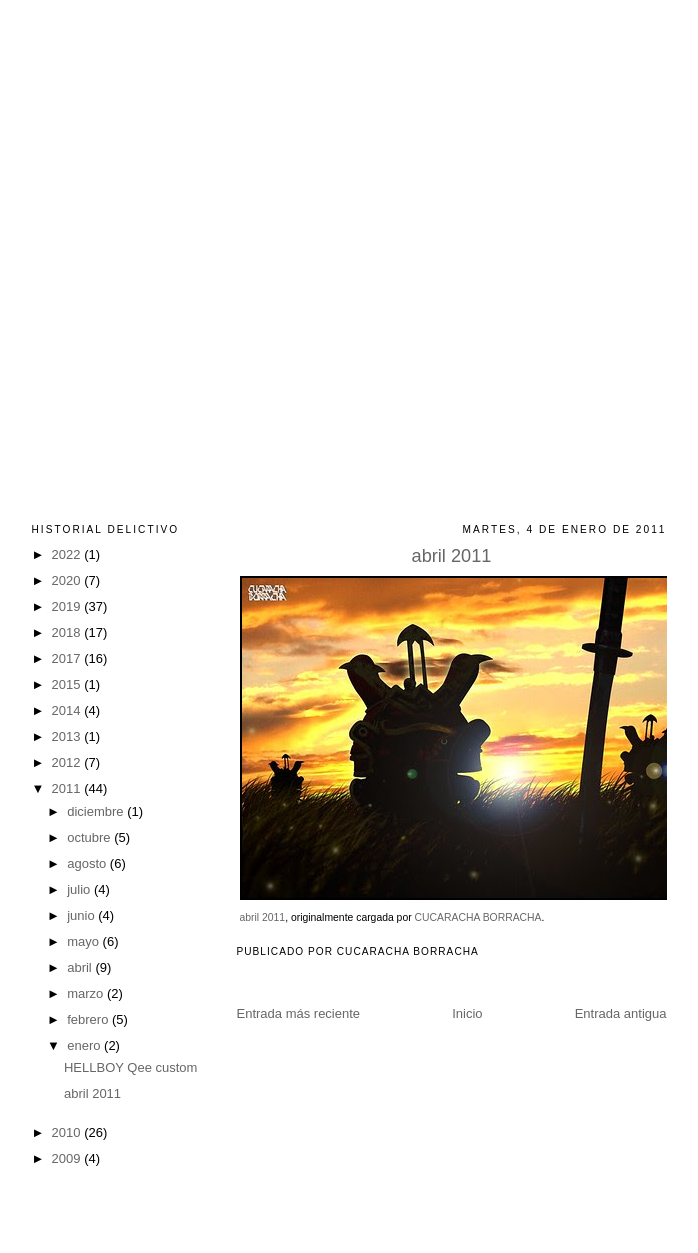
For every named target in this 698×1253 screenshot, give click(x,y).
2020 (68, 580)
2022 (68, 554)
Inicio (467, 1013)
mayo (84, 941)
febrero (89, 1019)
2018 (68, 632)
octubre (90, 837)
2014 (68, 710)
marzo (87, 993)
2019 (68, 606)
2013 (68, 736)
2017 (68, 658)
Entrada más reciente (299, 1013)
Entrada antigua (621, 1013)
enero (85, 1045)
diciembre (97, 811)
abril (81, 967)
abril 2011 (452, 556)
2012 (68, 762)
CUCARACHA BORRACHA (478, 917)
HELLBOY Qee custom (130, 1067)
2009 (68, 1158)
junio (82, 915)
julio (80, 889)
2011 (68, 788)
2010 (68, 1132)
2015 (68, 684)
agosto (88, 863)
